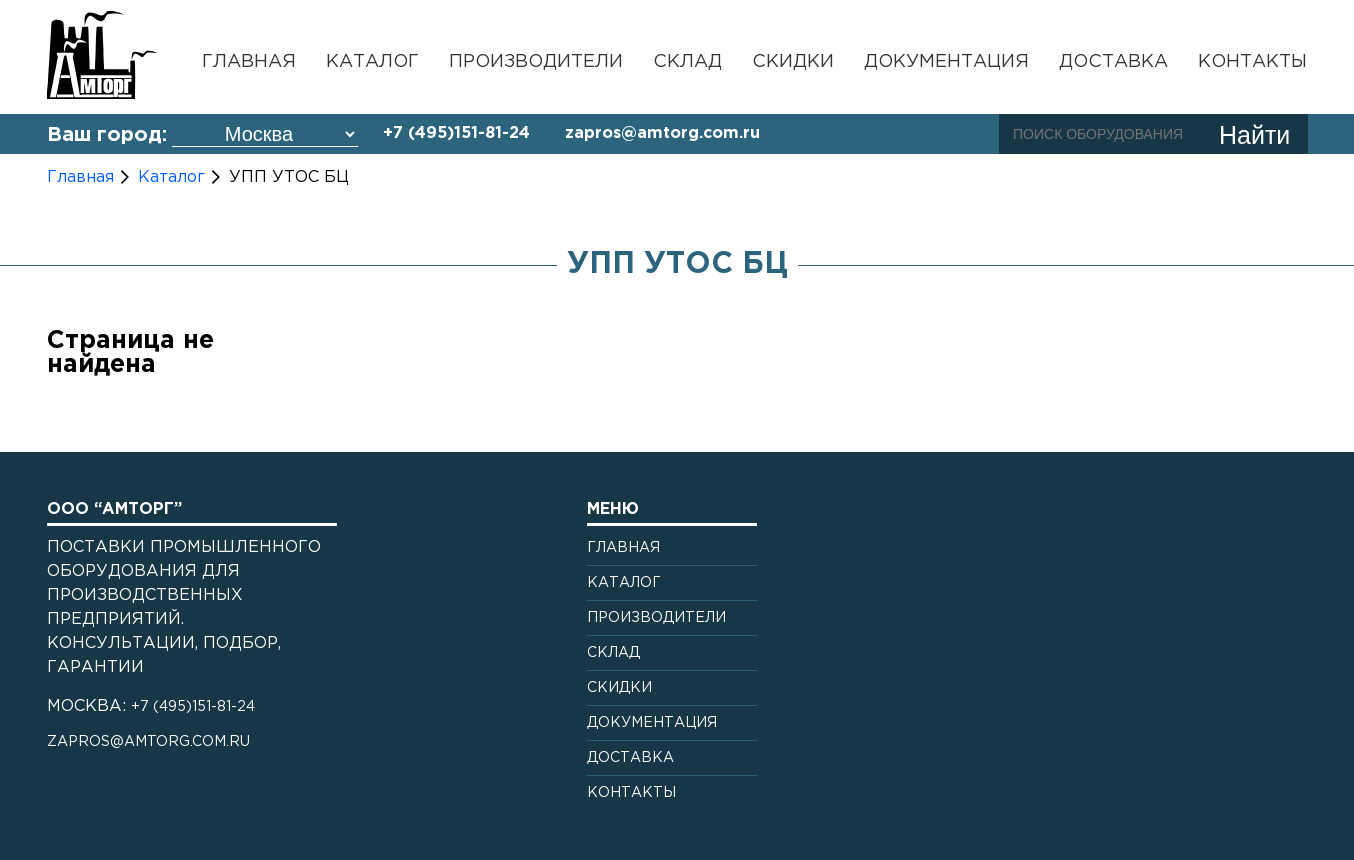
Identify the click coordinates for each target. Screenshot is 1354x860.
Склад (687, 62)
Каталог (372, 62)
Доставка (1113, 62)
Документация (946, 62)
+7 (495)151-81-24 (456, 133)
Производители (536, 62)
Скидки (793, 62)
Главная (249, 62)
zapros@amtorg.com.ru (662, 133)
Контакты (1252, 62)
